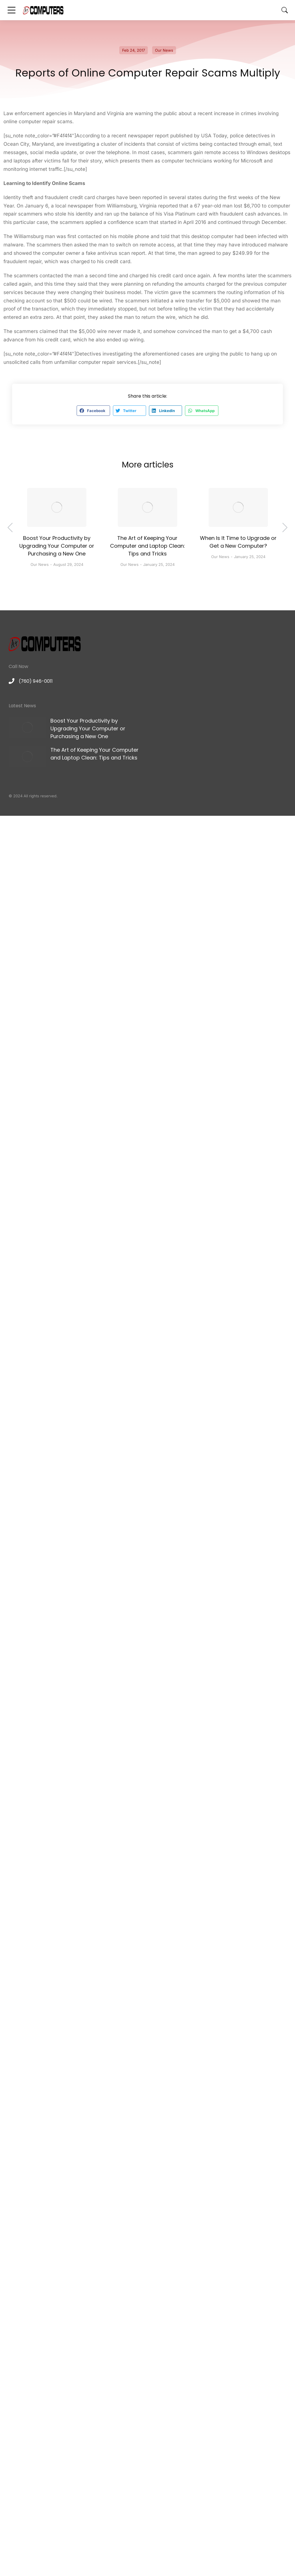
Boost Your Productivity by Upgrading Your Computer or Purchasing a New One (56, 545)
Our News (164, 50)
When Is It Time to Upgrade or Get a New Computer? (238, 541)
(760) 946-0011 (36, 681)
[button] (93, 410)
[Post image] (56, 507)
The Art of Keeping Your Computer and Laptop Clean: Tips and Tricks (147, 545)
